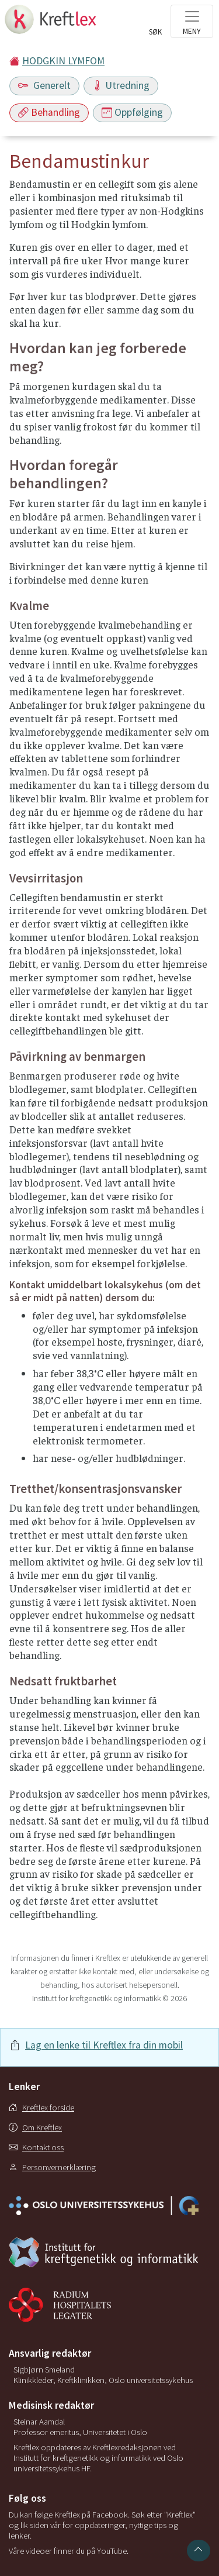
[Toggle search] (155, 25)
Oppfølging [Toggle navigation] (132, 112)
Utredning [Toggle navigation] (121, 85)
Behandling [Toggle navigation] (49, 112)
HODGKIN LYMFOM (63, 60)
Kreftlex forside (41, 2107)
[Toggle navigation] (192, 21)
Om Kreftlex (35, 2127)
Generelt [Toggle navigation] (44, 85)
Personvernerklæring (52, 2167)
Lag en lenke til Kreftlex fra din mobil (104, 2045)
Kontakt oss (36, 2147)
